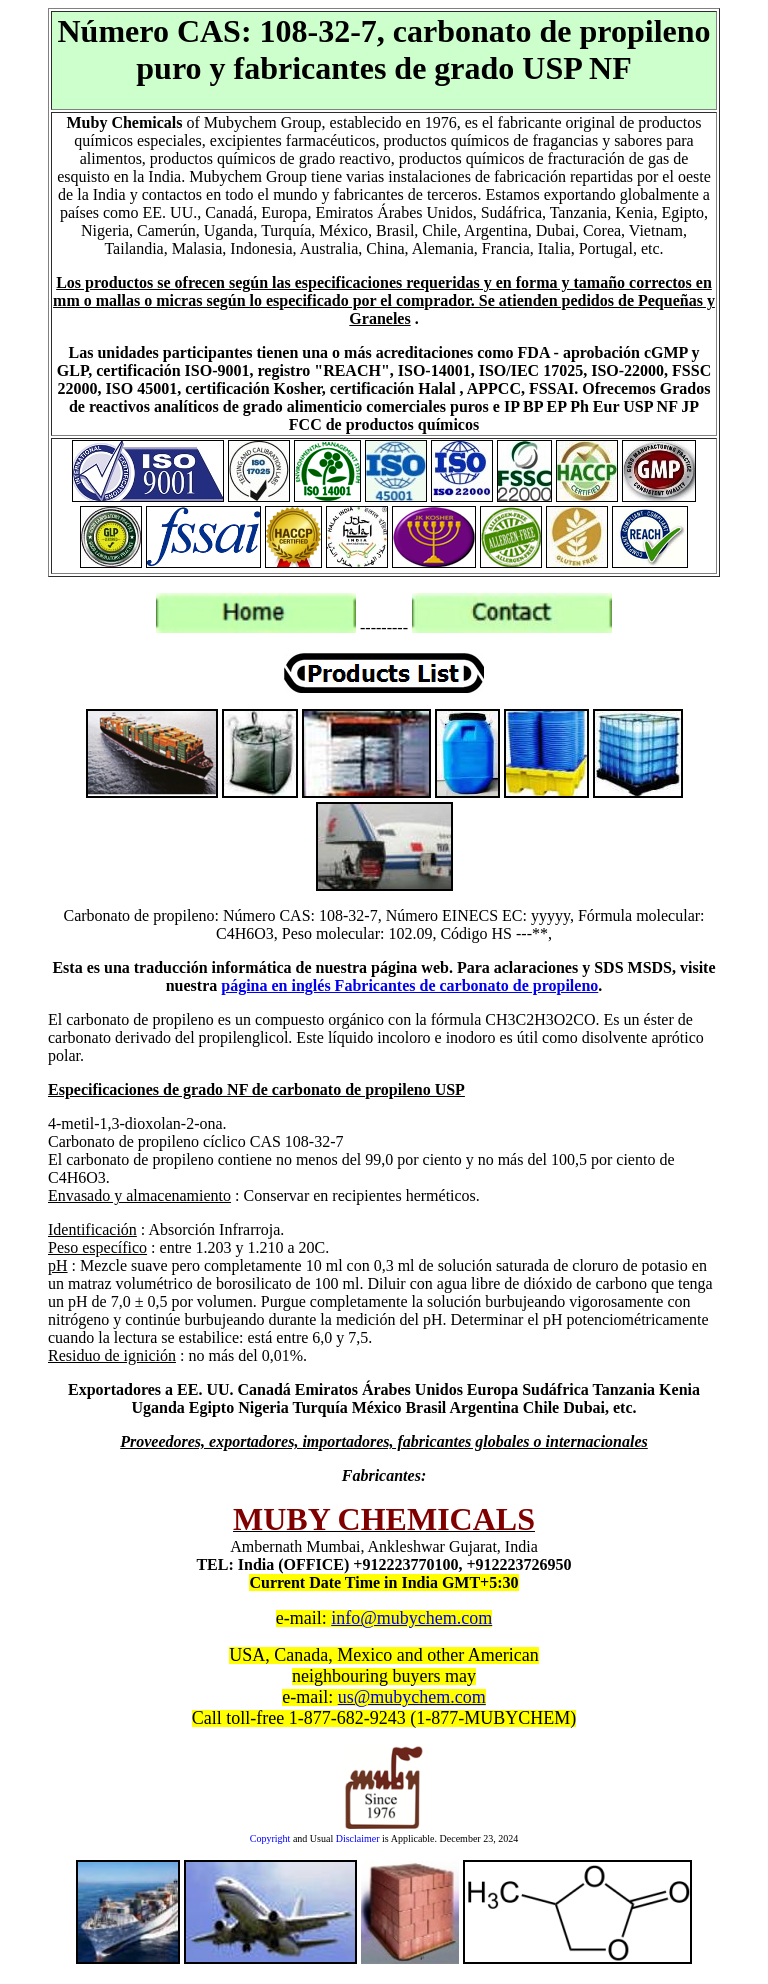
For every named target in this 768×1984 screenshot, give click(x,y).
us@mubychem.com (412, 1697)
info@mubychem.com (411, 1618)
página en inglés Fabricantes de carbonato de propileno (409, 985)
